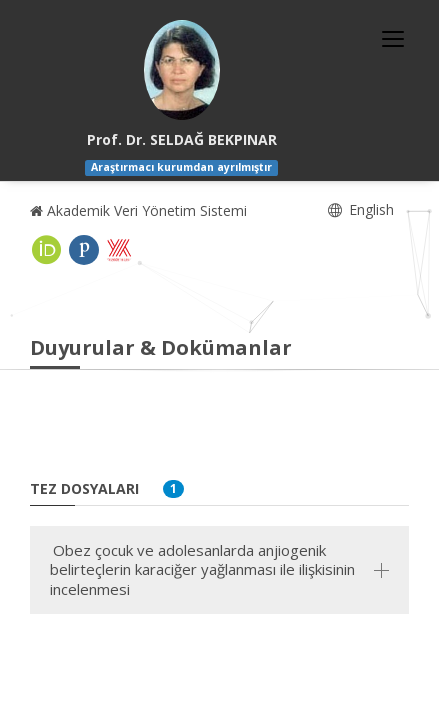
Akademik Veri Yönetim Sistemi (138, 210)
